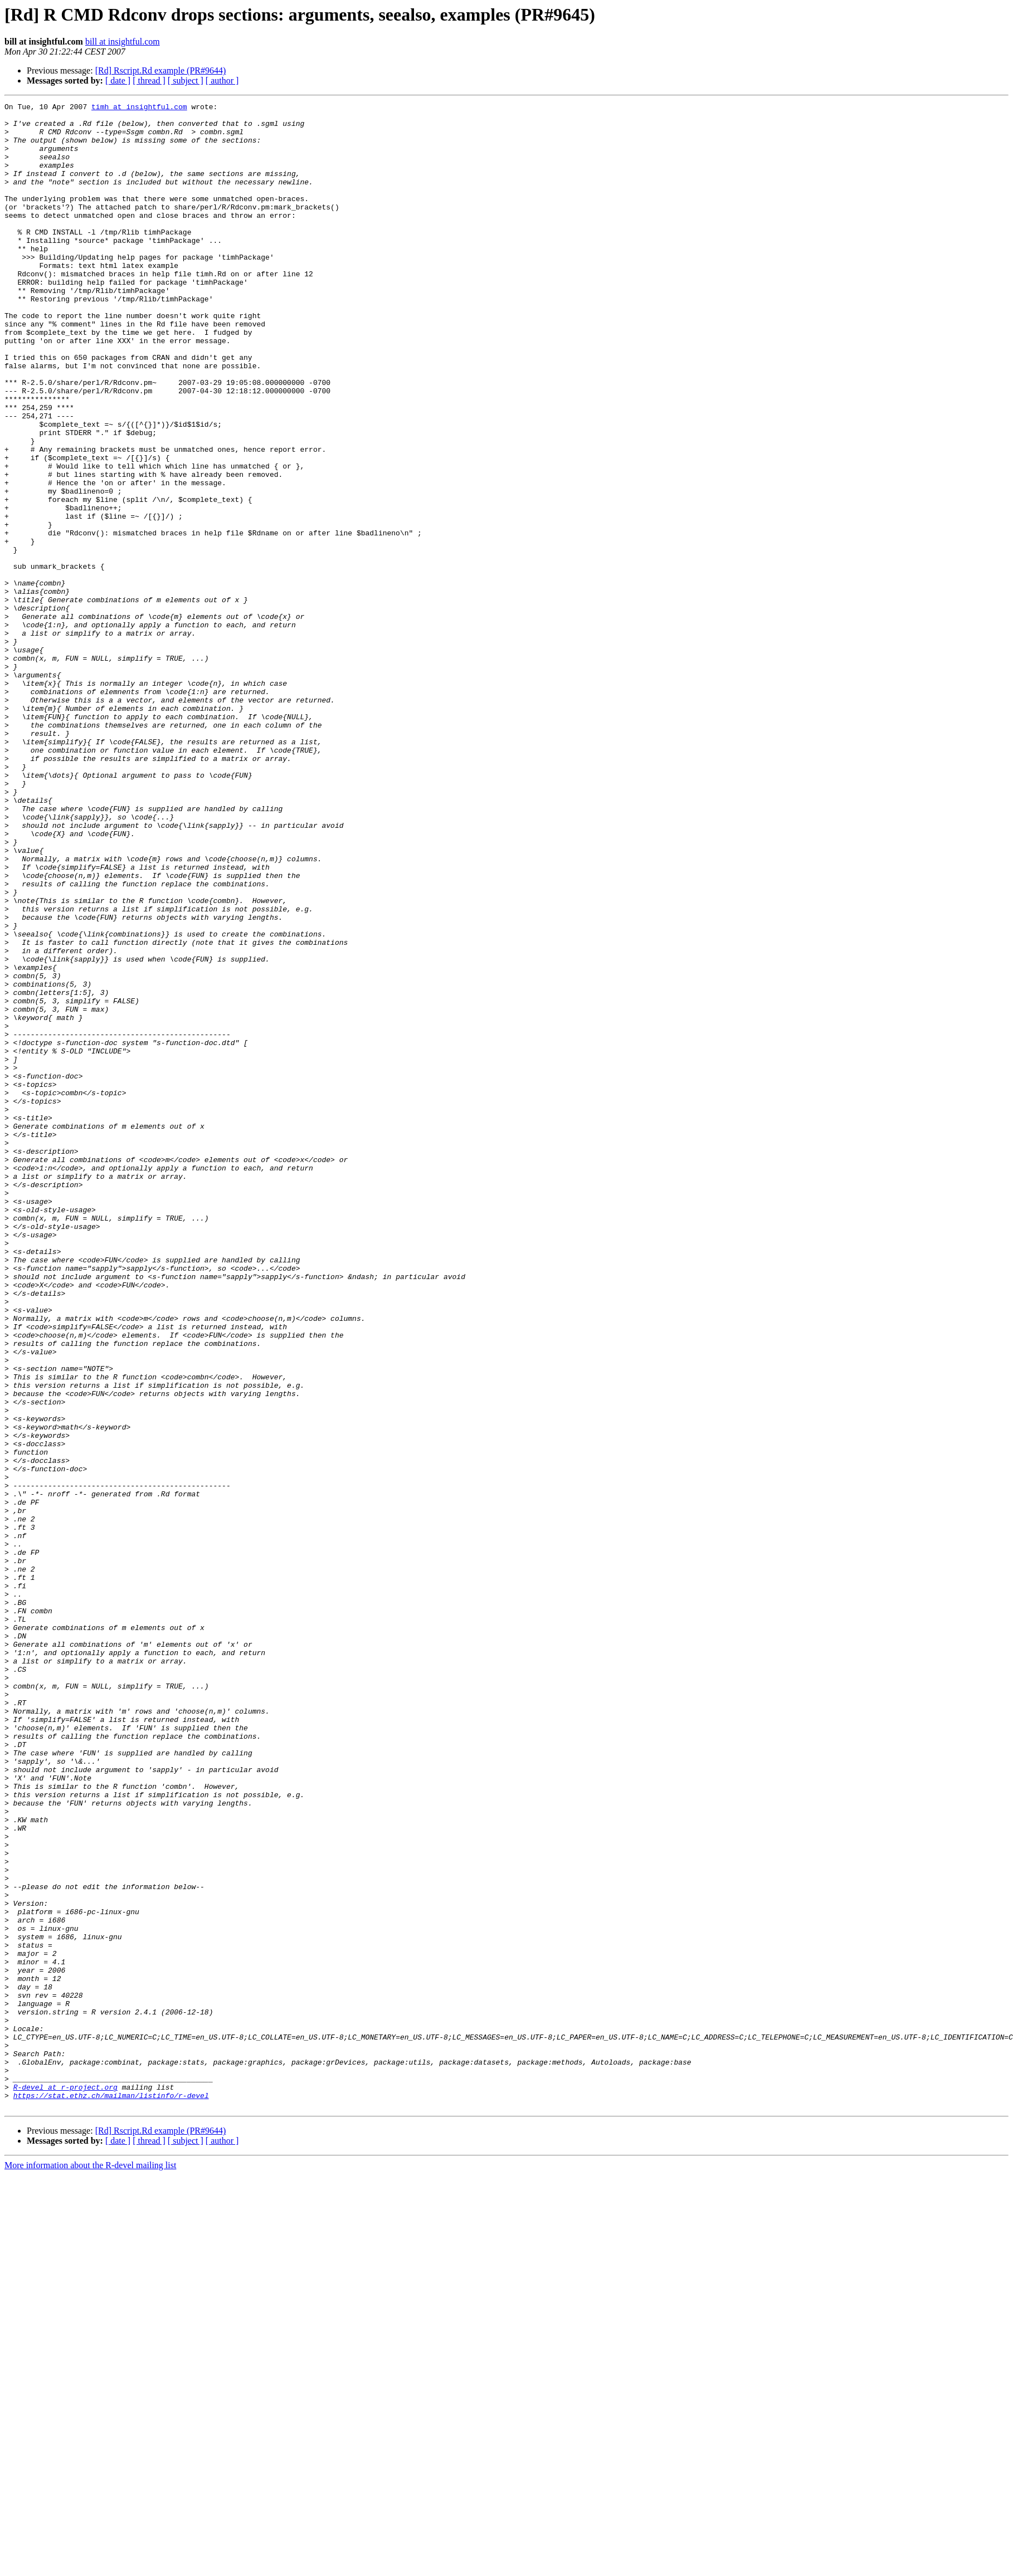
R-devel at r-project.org (65, 2485)
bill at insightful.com (122, 41)
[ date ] (117, 80)
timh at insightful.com (139, 108)
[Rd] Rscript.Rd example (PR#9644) (160, 70)
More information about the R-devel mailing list (90, 2566)
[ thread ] (149, 80)
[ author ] (222, 80)
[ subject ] (185, 80)
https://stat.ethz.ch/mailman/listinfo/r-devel (111, 2495)
